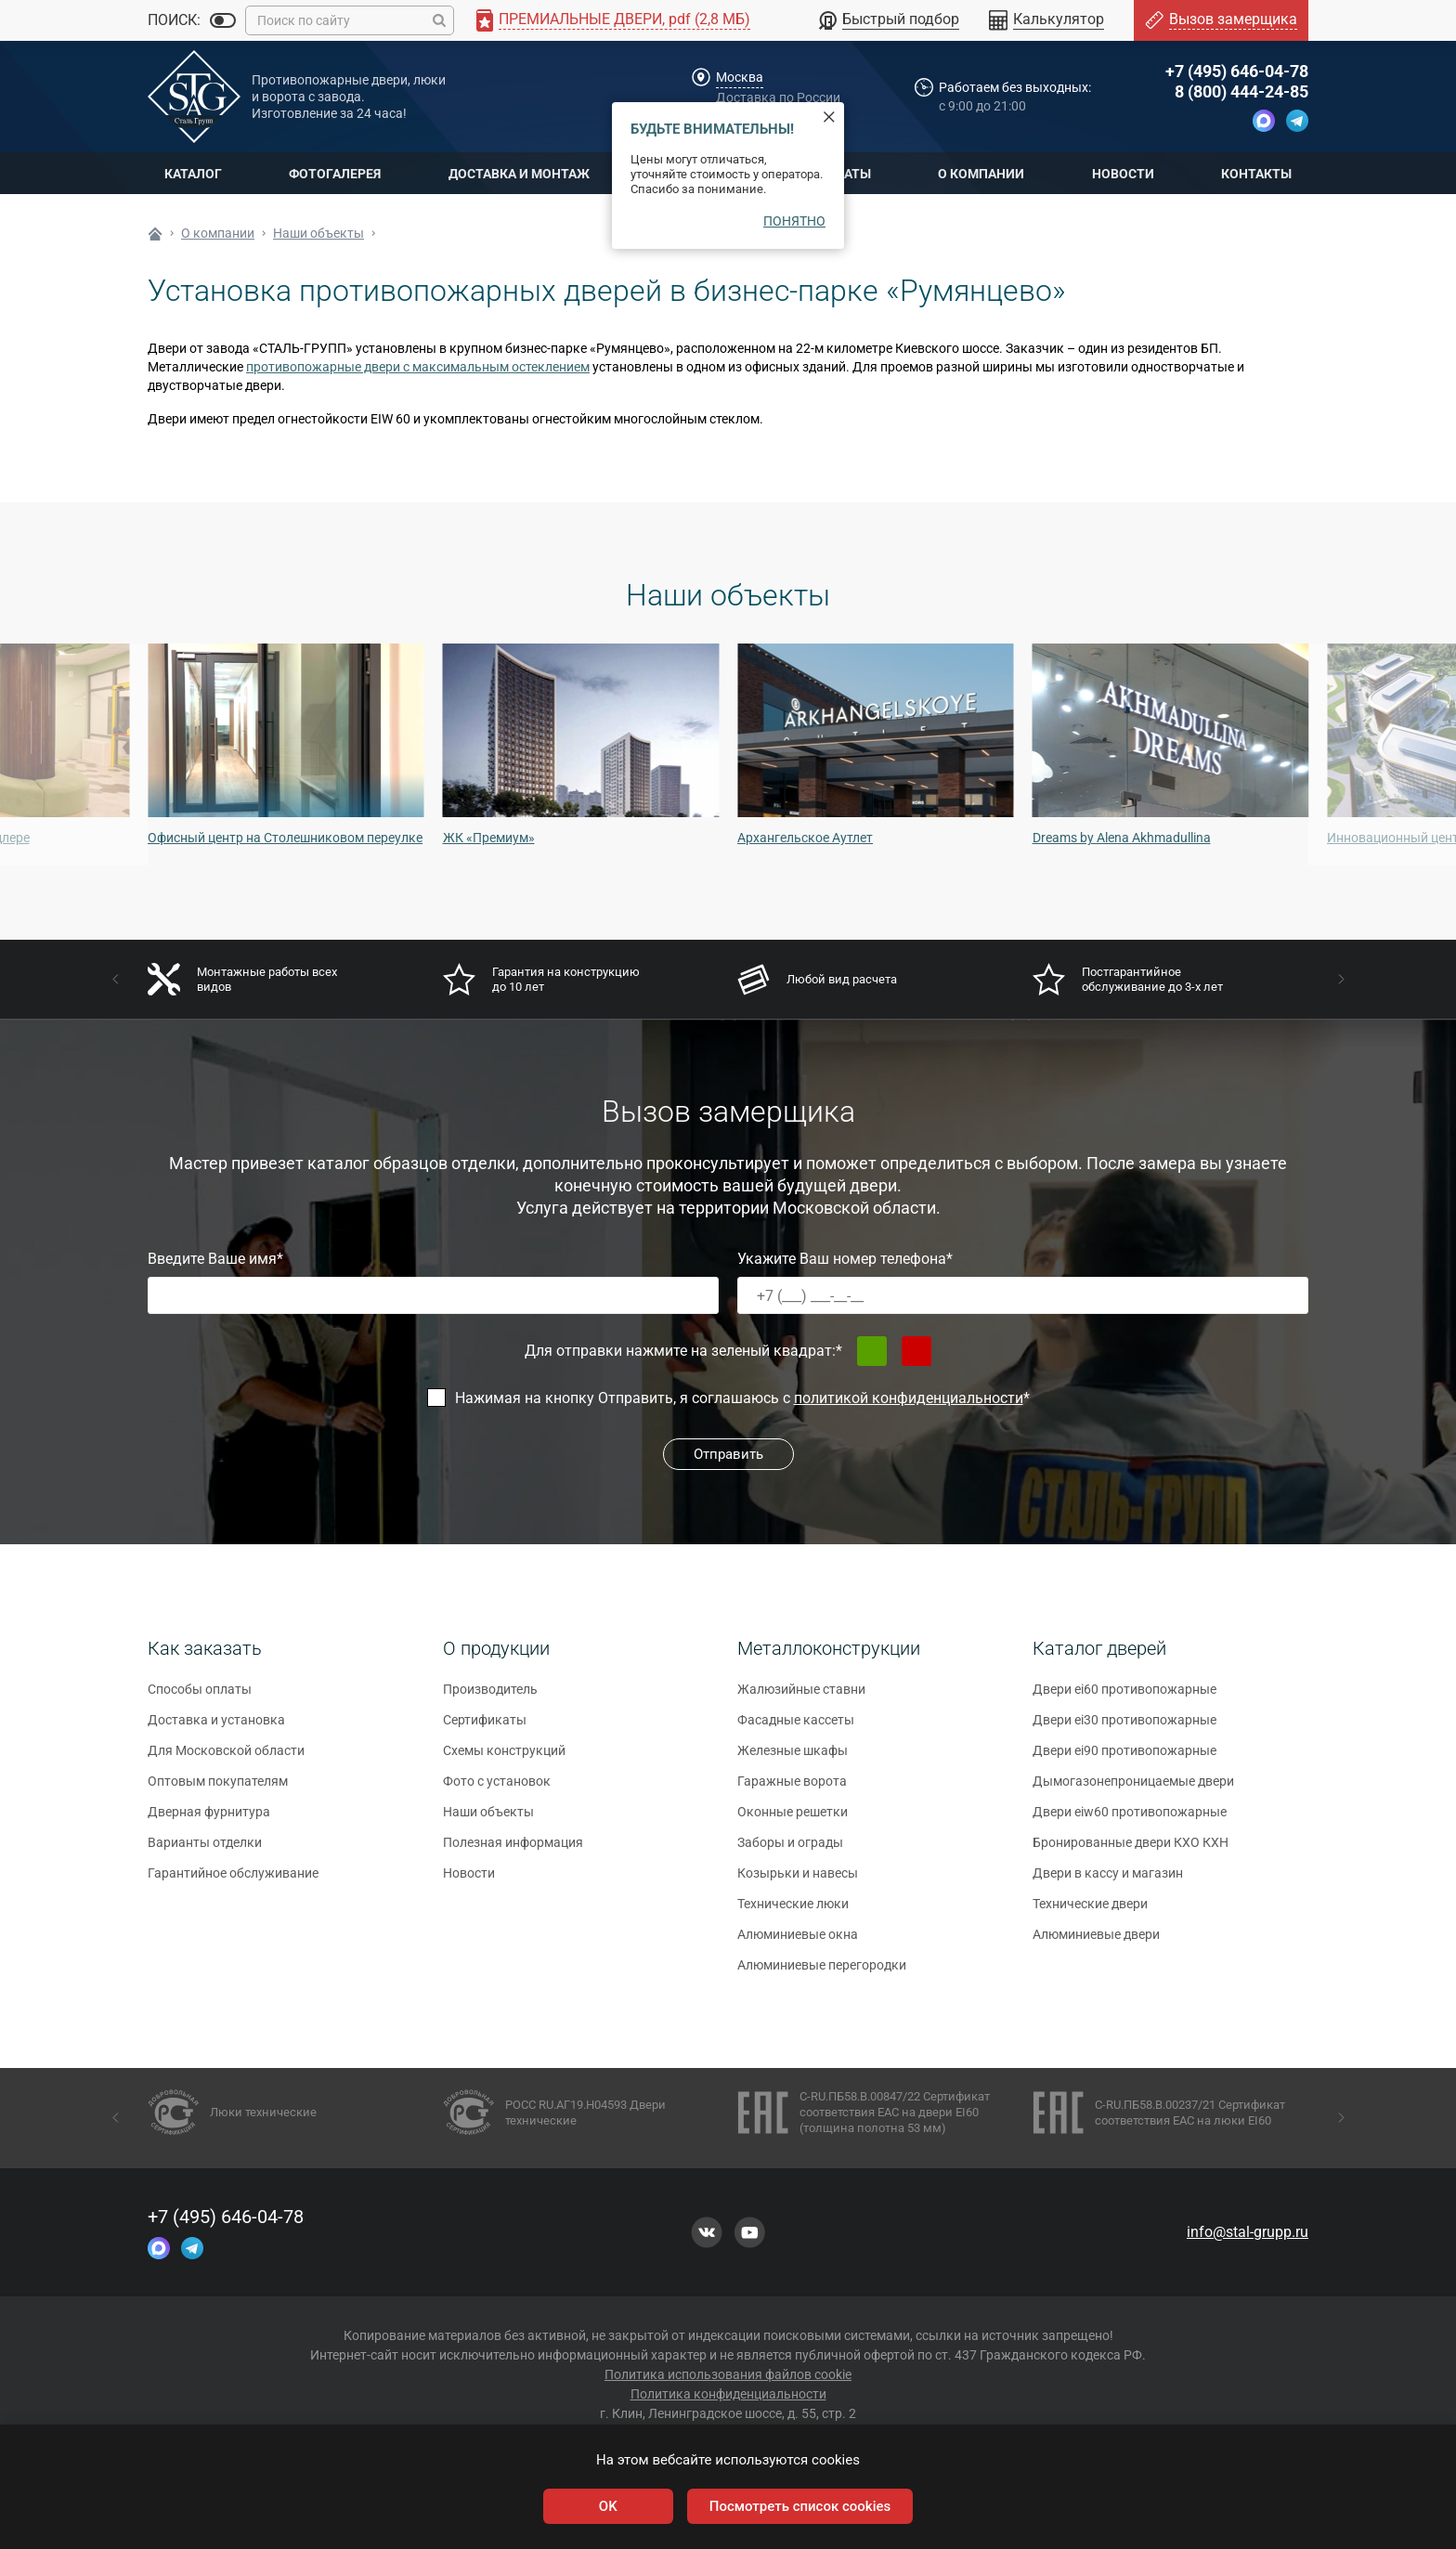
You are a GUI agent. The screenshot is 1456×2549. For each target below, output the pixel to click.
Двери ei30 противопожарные (1124, 1727)
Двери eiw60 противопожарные (1130, 1819)
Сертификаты (484, 1727)
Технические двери (1090, 1911)
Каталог (193, 173)
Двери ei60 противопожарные (1124, 1696)
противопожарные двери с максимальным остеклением (418, 366)
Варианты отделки (205, 1849)
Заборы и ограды (790, 1849)
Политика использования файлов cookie (728, 2374)
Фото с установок (497, 1788)
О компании (981, 173)
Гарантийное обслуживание (233, 1880)
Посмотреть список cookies (799, 2506)
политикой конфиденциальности (908, 1398)
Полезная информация (513, 1849)
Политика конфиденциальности (728, 2393)
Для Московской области (226, 1757)
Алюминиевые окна (797, 1941)
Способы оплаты (200, 1696)
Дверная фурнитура (209, 1819)
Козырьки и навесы (797, 1880)
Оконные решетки (792, 1819)
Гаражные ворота (792, 1788)
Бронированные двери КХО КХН (1130, 1849)
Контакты (1256, 173)
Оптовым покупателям (218, 1788)
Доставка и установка (216, 1727)
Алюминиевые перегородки (821, 1972)
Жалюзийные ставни (801, 1696)
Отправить (728, 1454)
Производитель (490, 1696)
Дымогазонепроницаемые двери (1133, 1788)
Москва (739, 77)
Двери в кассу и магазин (1108, 1880)
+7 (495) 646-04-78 (1236, 71)
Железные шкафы (792, 1757)
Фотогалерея (335, 173)
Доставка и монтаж (519, 173)
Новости (1123, 173)
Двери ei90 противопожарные (1124, 1757)
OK (608, 2506)
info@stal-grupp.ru (1247, 2232)
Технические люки (793, 1911)
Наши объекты (488, 1819)
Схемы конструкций (504, 1757)
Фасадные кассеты (795, 1727)
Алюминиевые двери (1096, 1941)
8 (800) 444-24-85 (1241, 91)
